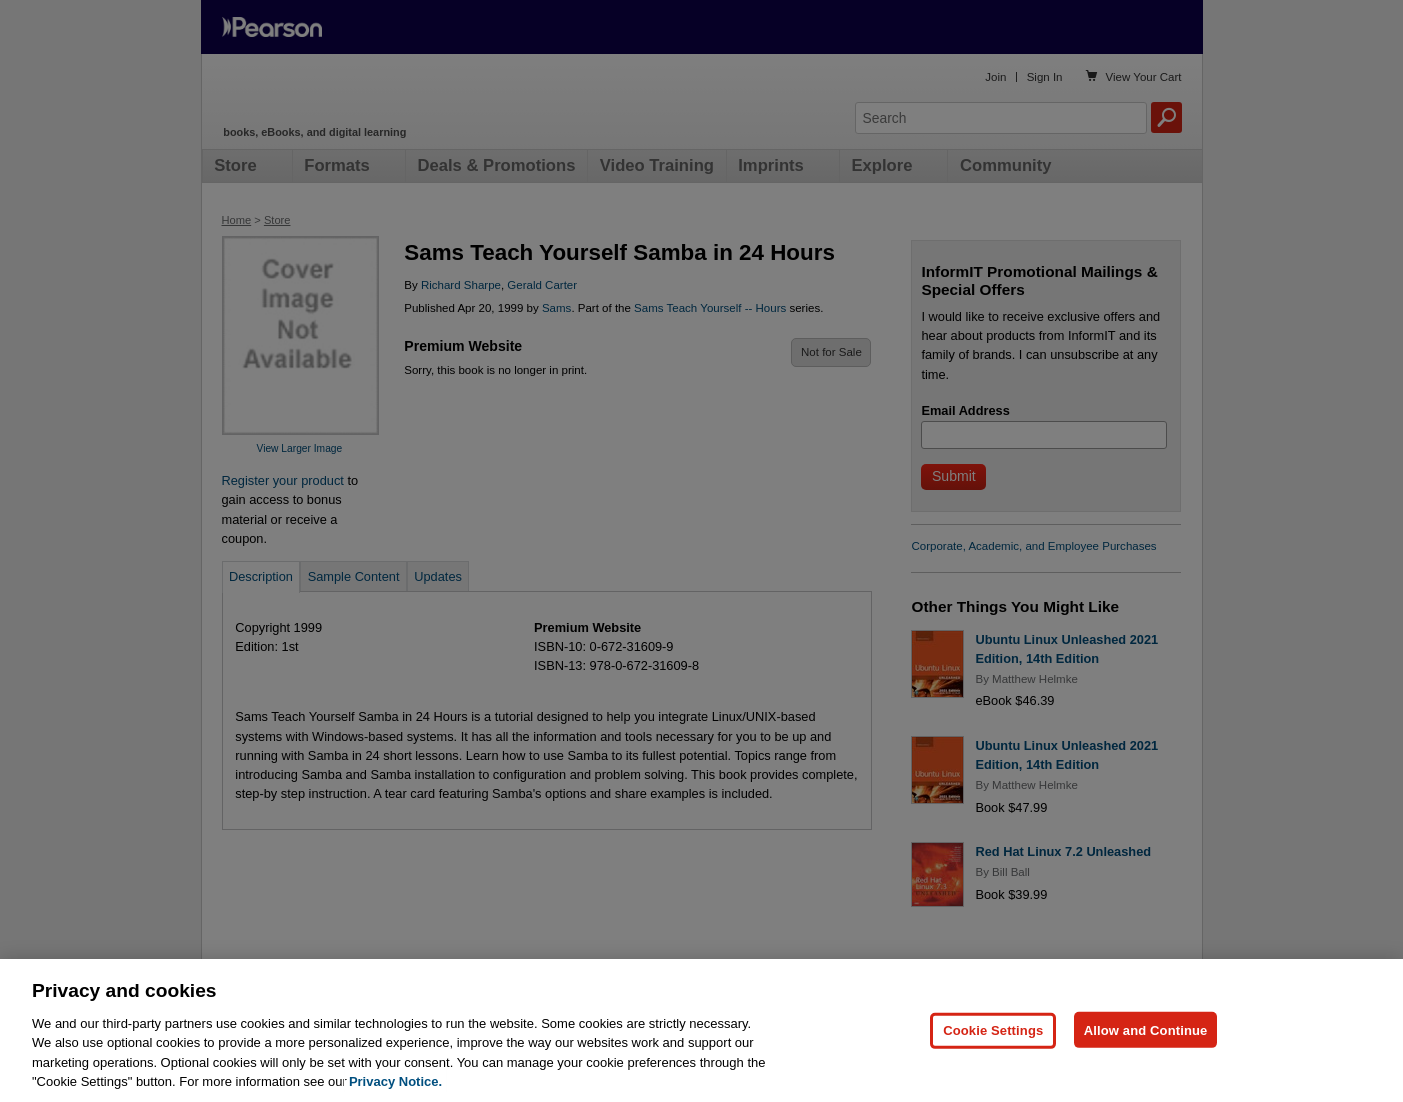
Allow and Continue (1146, 1033)
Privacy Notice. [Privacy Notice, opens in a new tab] (395, 1085)
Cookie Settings (993, 1033)
